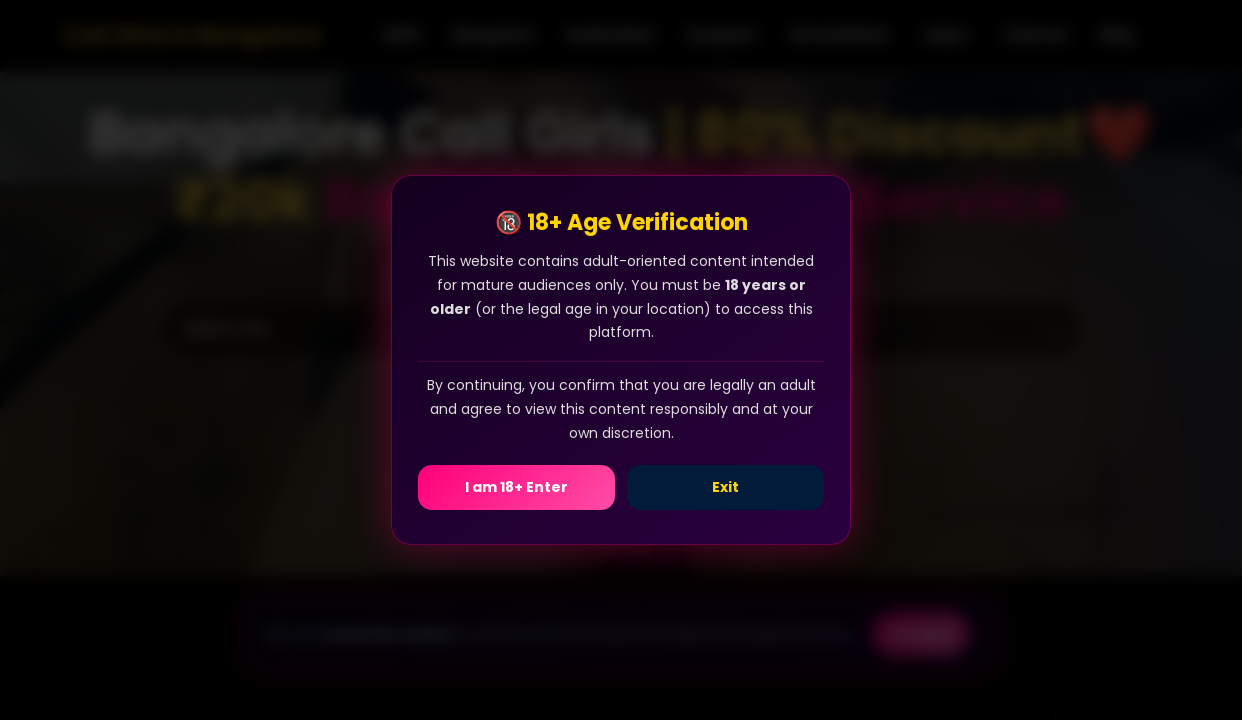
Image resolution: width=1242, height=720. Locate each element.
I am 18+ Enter (516, 487)
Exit (725, 487)
